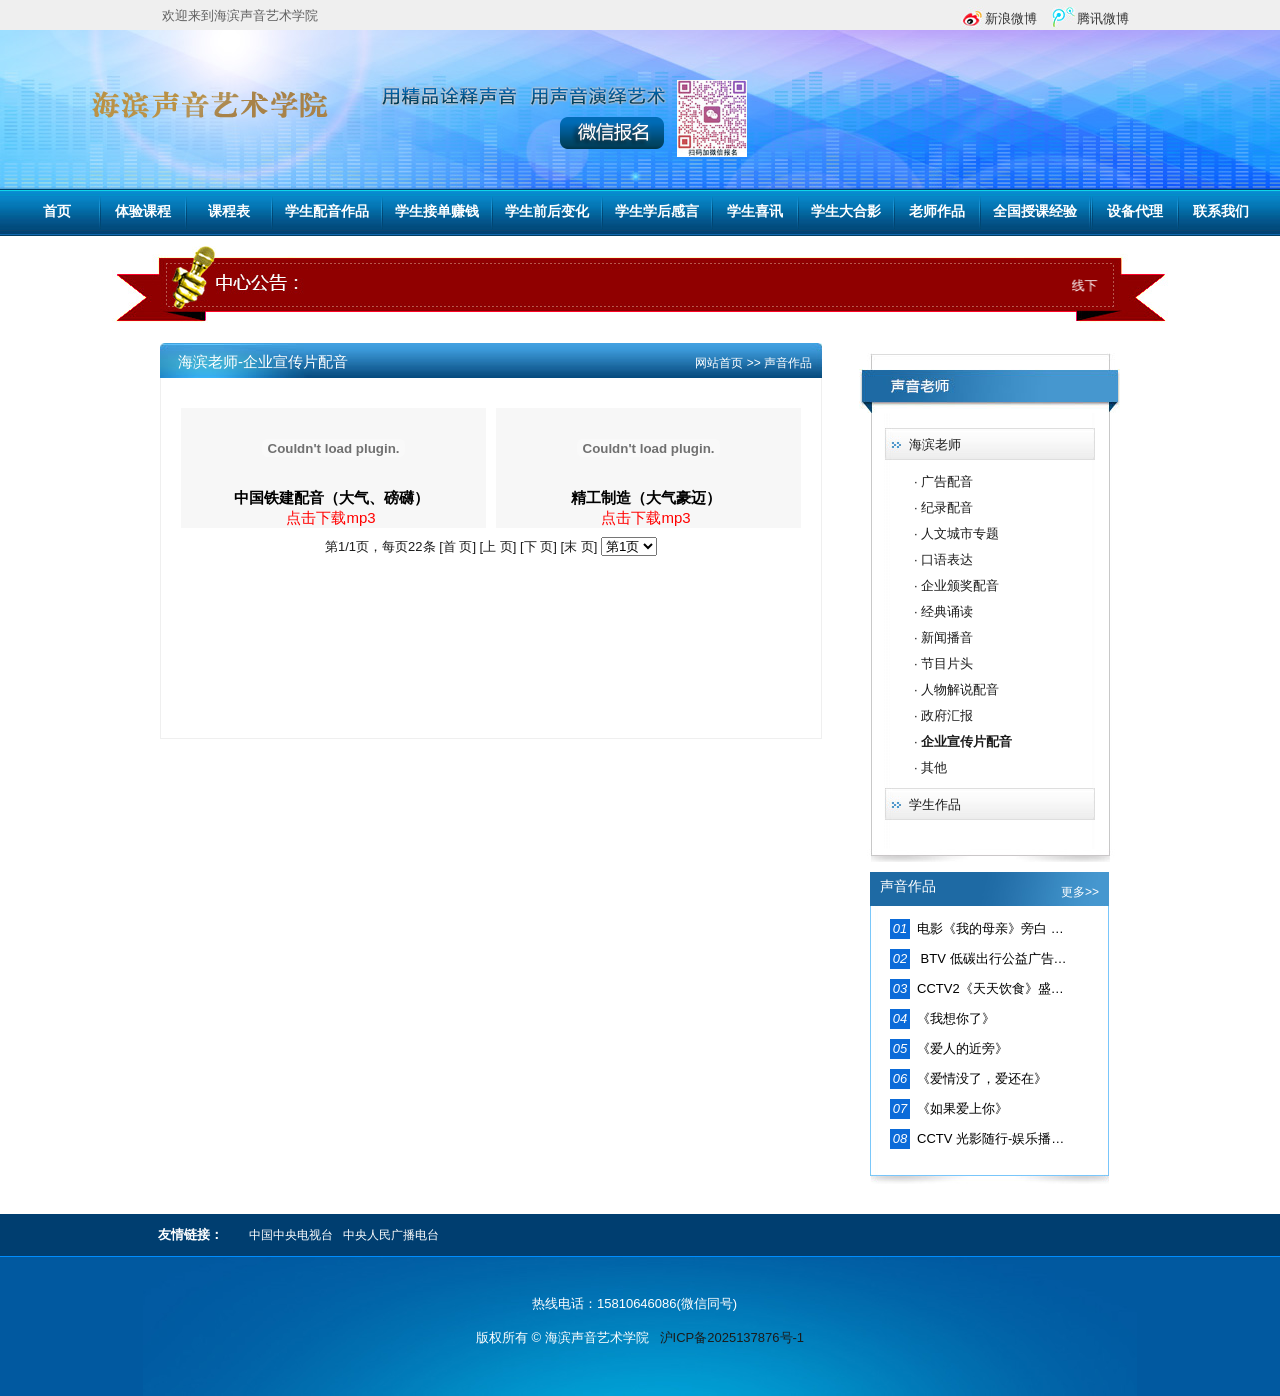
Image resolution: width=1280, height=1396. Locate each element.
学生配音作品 (327, 211)
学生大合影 (846, 211)
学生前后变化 (547, 211)
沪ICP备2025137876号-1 (732, 1337)
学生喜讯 (755, 211)
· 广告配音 (943, 481)
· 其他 (930, 767)
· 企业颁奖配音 (956, 585)
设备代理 (1135, 211)
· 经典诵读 (943, 611)
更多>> (1080, 892)
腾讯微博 (1103, 18)
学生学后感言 (657, 211)
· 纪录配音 (943, 507)
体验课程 (143, 211)
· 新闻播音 (943, 637)
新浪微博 (1011, 18)
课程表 (229, 211)
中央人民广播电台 (391, 1235)
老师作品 (937, 211)
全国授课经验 (1035, 211)
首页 (57, 211)
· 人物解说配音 (956, 689)
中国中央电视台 (291, 1235)
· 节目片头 (943, 663)
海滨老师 (935, 444)
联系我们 (1221, 211)
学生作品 (935, 804)
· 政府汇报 (943, 715)
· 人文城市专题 (956, 533)
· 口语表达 (943, 559)
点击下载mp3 (330, 517)
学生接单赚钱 (437, 211)
